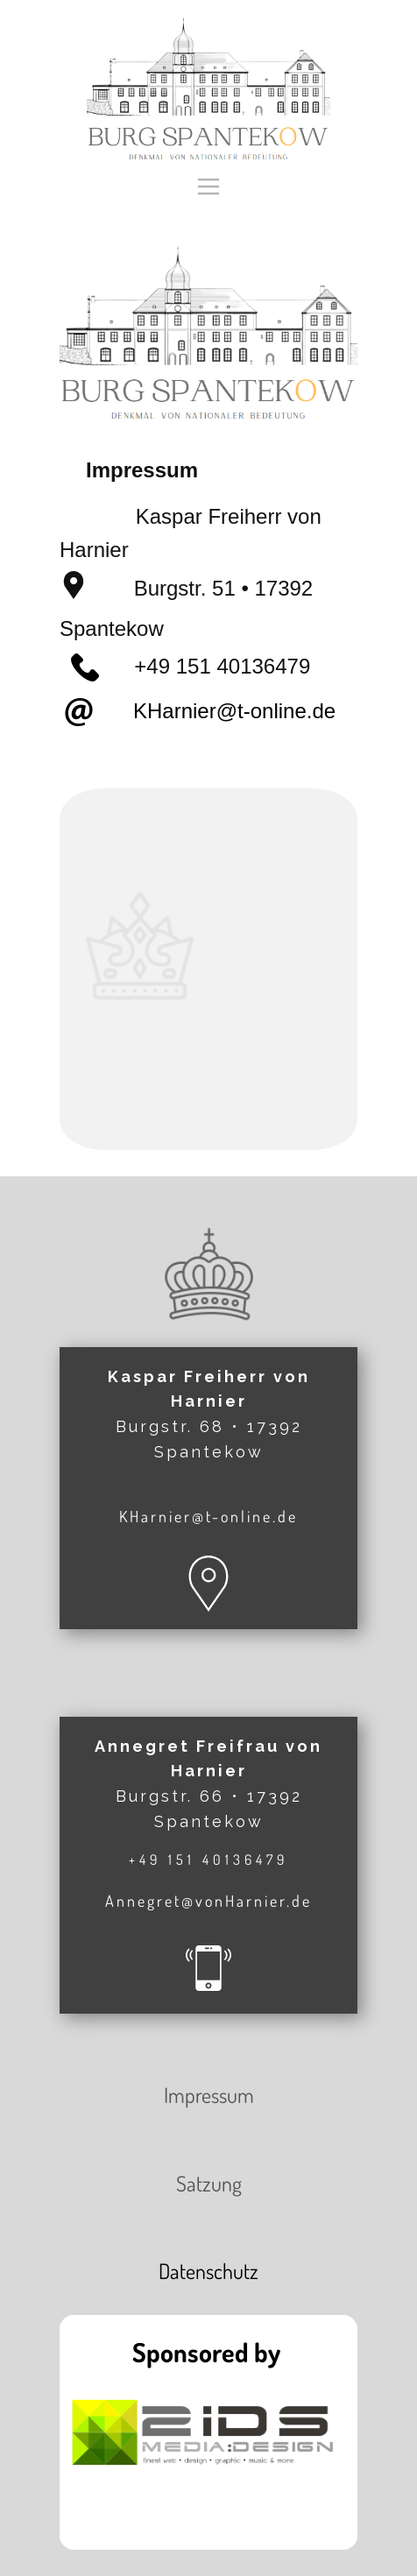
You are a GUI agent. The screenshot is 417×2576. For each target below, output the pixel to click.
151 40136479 (243, 666)
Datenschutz (208, 2270)
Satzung (209, 2183)
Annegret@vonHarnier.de (208, 1900)
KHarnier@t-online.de (220, 711)
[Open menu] (208, 187)
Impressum (209, 2094)
